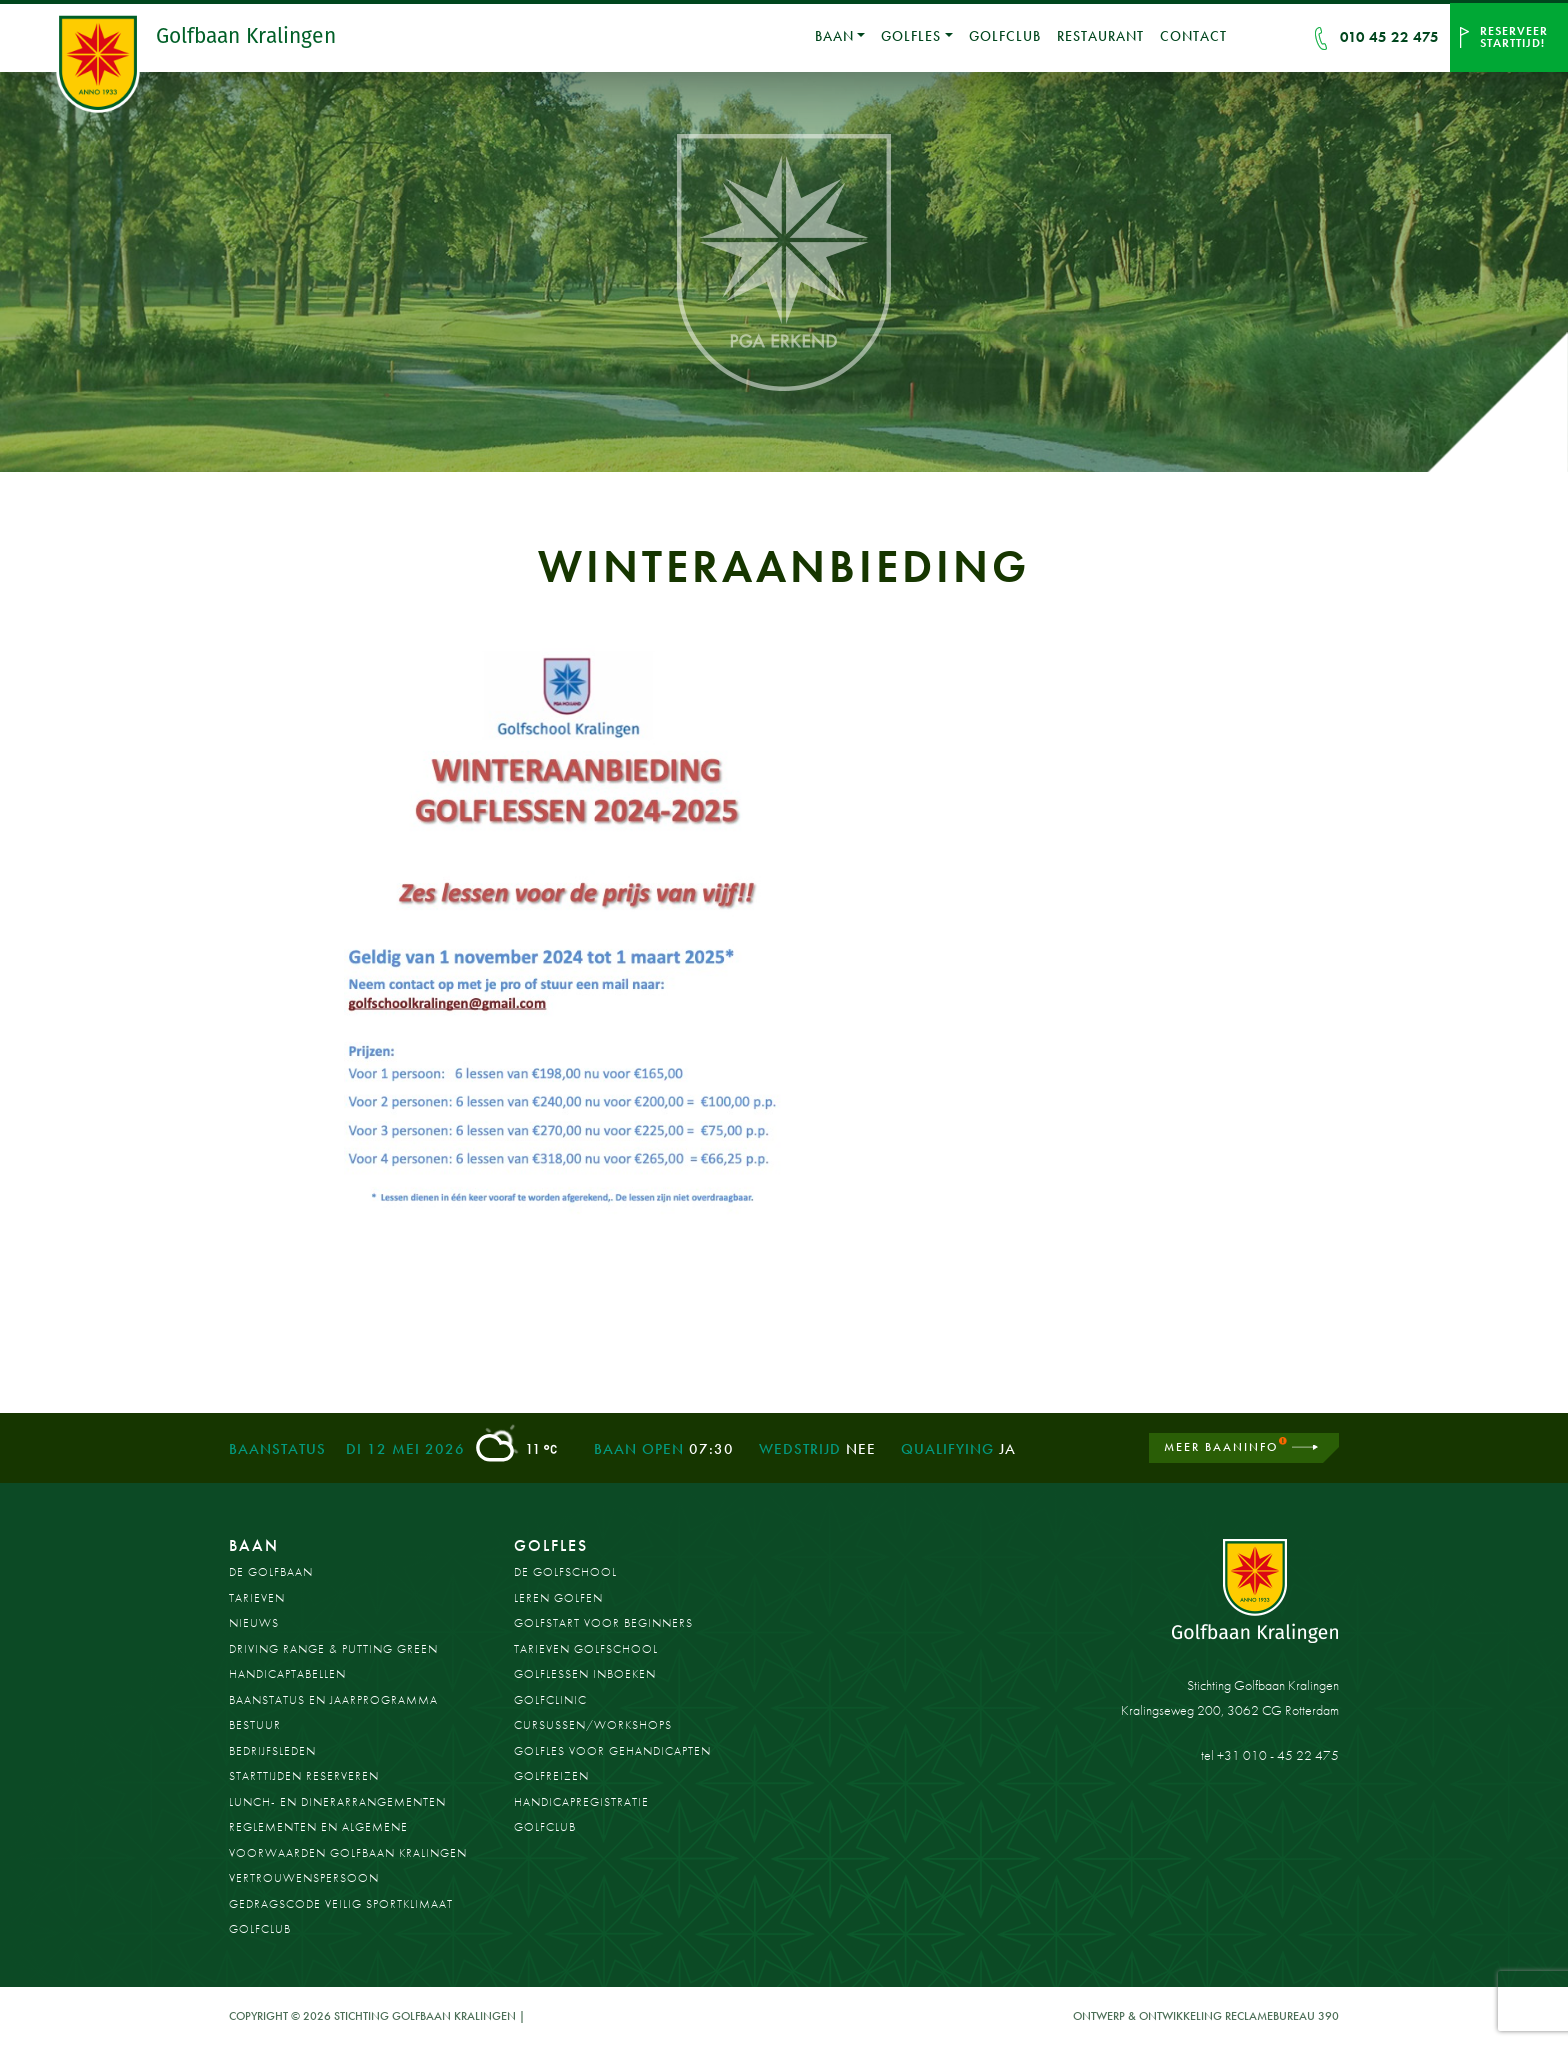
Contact (1193, 36)
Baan (834, 36)
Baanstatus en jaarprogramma (333, 1700)
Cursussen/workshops (593, 1725)
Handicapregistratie (581, 1802)
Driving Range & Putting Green (333, 1649)
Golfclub (1005, 36)
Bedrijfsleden (272, 1751)
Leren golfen (558, 1598)
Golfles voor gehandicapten (612, 1751)
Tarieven (257, 1598)
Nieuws (254, 1623)
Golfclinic (550, 1700)
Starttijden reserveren (304, 1776)
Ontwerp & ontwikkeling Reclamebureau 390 (1206, 2016)
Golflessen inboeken (585, 1674)
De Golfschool (565, 1572)
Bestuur (255, 1725)
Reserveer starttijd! (1514, 37)
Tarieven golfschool (586, 1649)
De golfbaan (271, 1572)
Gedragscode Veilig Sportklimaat (341, 1904)
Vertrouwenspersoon (304, 1878)
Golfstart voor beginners (603, 1623)
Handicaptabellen (287, 1674)
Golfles (911, 36)
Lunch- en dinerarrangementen (337, 1802)
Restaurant (1100, 36)
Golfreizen (551, 1776)
